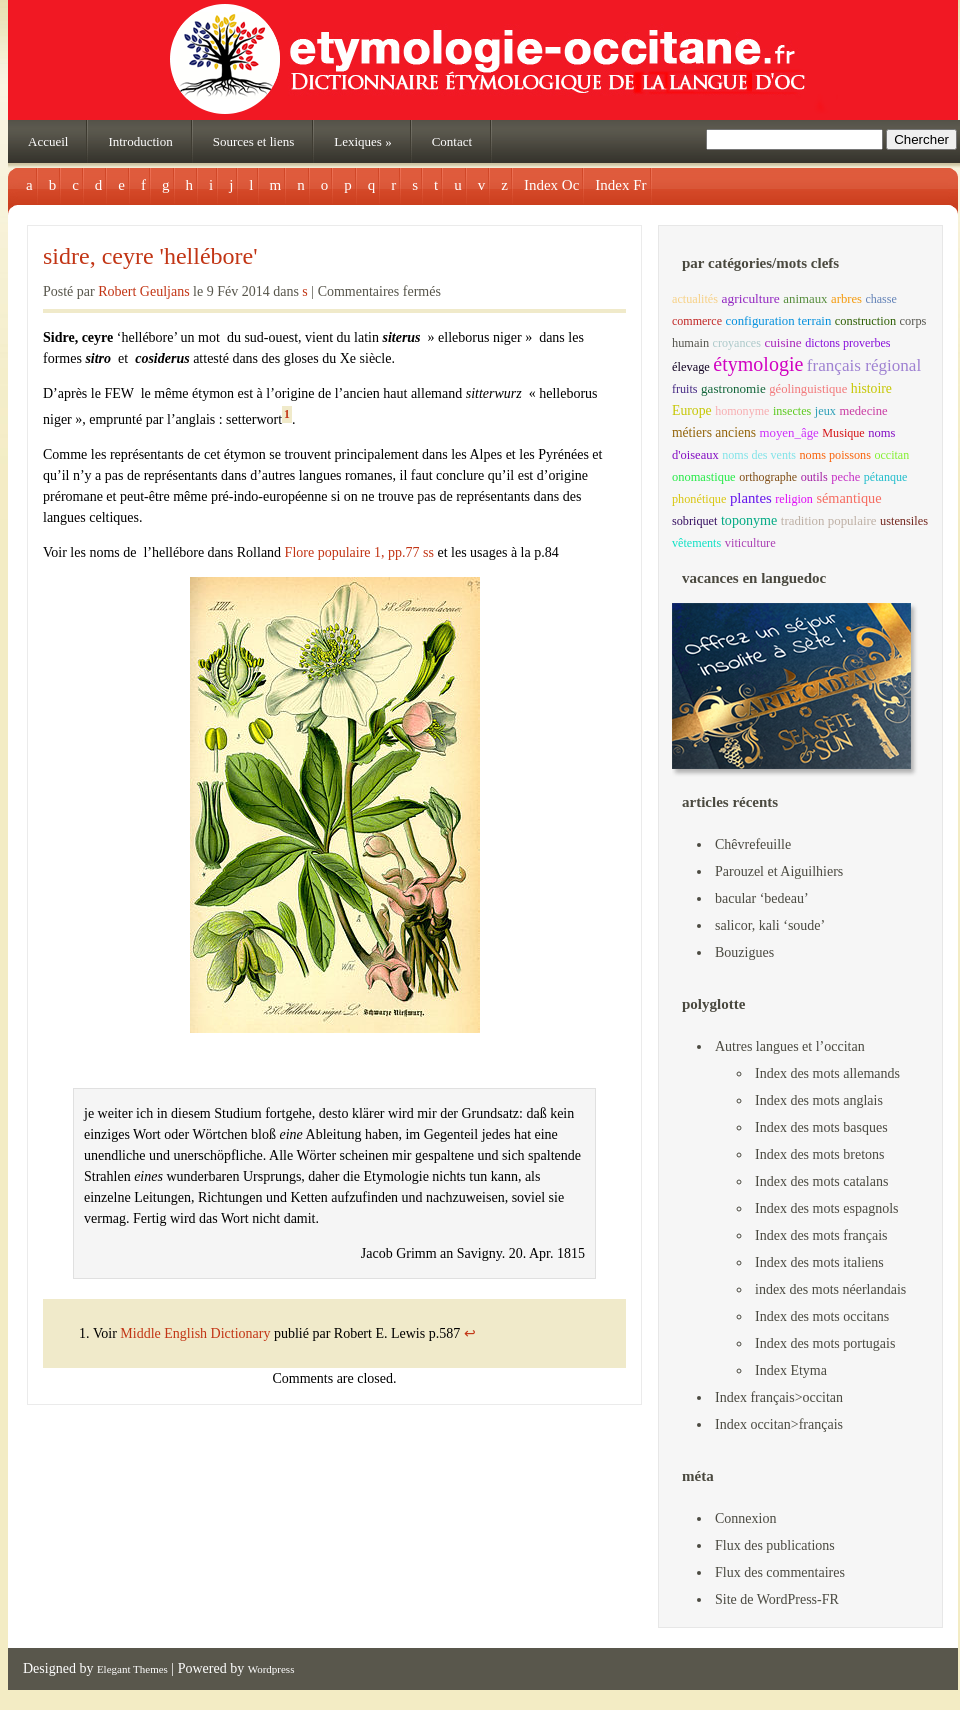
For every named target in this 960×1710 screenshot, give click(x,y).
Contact (452, 141)
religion (794, 499)
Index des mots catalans (821, 1181)
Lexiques (362, 141)
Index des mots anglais (819, 1100)
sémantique (848, 498)
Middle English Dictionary (197, 1333)
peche (845, 477)
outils (814, 477)
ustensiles (904, 521)
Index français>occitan (779, 1397)
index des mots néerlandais (830, 1289)
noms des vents (759, 455)
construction (865, 321)
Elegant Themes (132, 1669)
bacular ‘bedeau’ (762, 898)
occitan (891, 455)
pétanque (885, 477)
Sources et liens (254, 141)
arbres (846, 299)
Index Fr (620, 185)
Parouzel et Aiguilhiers (779, 871)
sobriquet (694, 521)
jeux (825, 411)
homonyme (742, 411)
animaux (805, 299)
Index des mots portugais (825, 1343)
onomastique (704, 477)
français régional (864, 365)
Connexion (745, 1518)
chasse (880, 299)
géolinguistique (808, 389)
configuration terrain (779, 321)
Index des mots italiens (819, 1262)
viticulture (750, 543)
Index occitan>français (779, 1424)
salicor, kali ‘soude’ (770, 925)
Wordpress (271, 1669)
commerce (697, 321)
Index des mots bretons (819, 1154)
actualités (695, 299)
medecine (863, 411)
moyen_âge (788, 433)
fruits (685, 389)
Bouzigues (744, 952)
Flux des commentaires (780, 1572)
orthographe (768, 477)
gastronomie (733, 388)
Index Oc (551, 185)
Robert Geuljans (143, 291)
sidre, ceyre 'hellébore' (150, 256)
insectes (792, 411)
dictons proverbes (847, 343)
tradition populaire (829, 520)
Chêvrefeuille (753, 844)
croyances (737, 343)
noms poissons (835, 455)
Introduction (140, 141)
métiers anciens (714, 432)
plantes (751, 498)
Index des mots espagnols (826, 1208)
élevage (691, 367)
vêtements (696, 543)
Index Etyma (791, 1370)
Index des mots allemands (827, 1073)
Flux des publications (775, 1545)
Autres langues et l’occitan (790, 1046)
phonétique (699, 499)
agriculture (750, 298)
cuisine (782, 342)
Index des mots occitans (822, 1316)
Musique (843, 433)
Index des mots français (821, 1235)
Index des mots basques (821, 1127)
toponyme (749, 520)
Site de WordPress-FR (777, 1599)
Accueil (48, 141)
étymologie (758, 364)
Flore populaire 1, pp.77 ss (359, 552)
